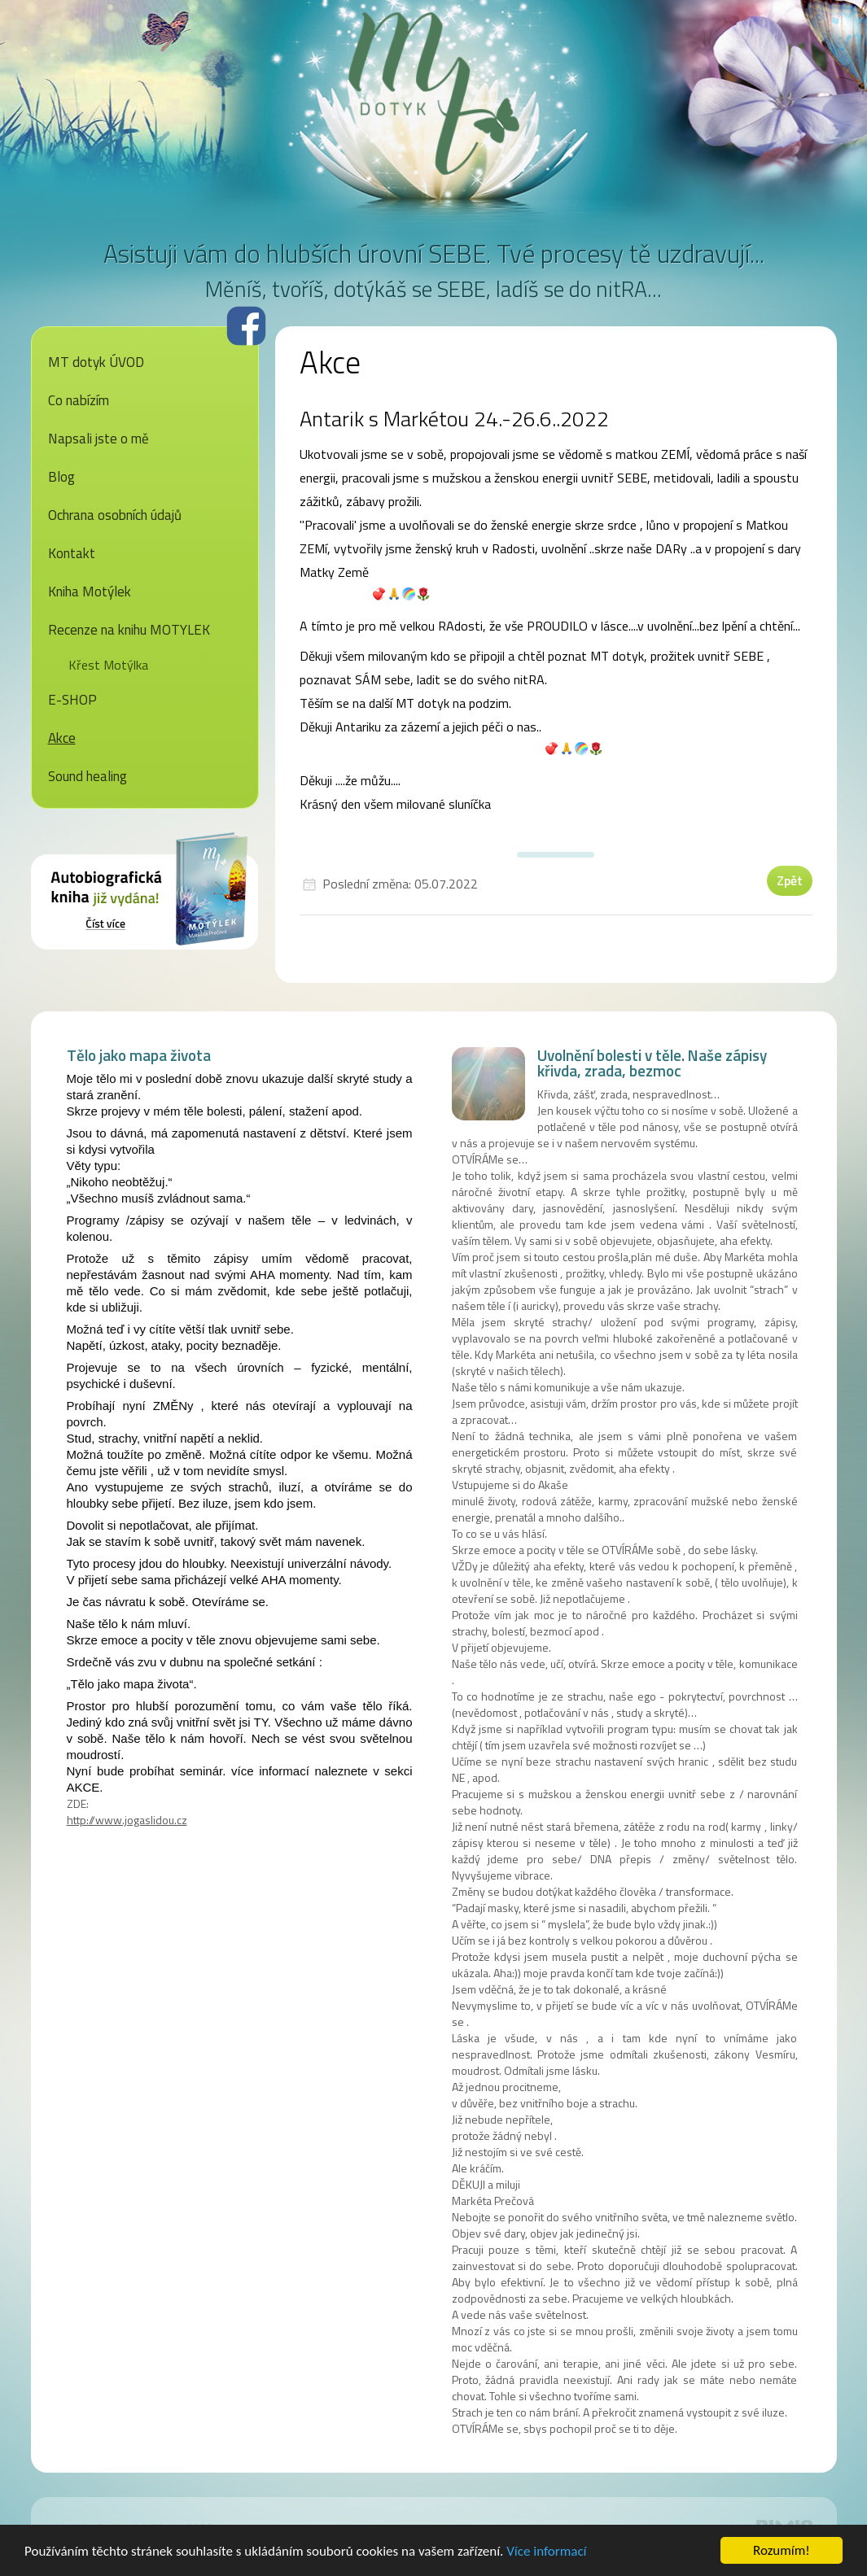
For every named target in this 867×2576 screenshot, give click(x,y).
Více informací (546, 2554)
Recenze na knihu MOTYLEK (129, 629)
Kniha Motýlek (89, 591)
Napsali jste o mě (98, 438)
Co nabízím (78, 400)
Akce (62, 738)
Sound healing (87, 776)
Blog (61, 476)
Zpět (790, 880)
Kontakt (71, 553)
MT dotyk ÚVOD (96, 362)
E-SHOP (72, 699)
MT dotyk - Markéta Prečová (433, 93)
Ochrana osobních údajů (115, 515)
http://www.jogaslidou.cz (127, 1819)
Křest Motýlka (108, 665)
